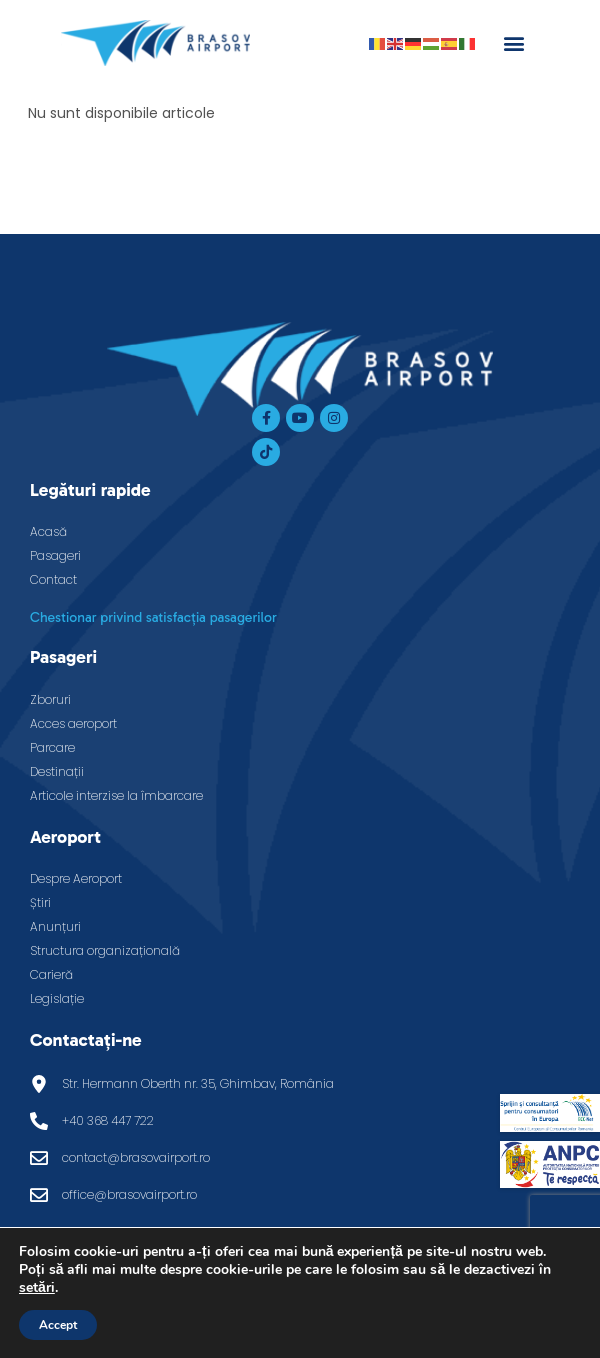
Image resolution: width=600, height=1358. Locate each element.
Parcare (52, 747)
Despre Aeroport (76, 878)
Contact (53, 579)
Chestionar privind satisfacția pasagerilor (153, 617)
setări (37, 1288)
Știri (40, 902)
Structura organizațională (105, 950)
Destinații (57, 771)
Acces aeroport (73, 723)
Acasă (48, 531)
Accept (58, 1325)
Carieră (51, 974)
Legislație (57, 998)
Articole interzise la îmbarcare (116, 795)
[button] (513, 42)
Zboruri (50, 699)
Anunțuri (55, 926)
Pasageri (55, 555)
